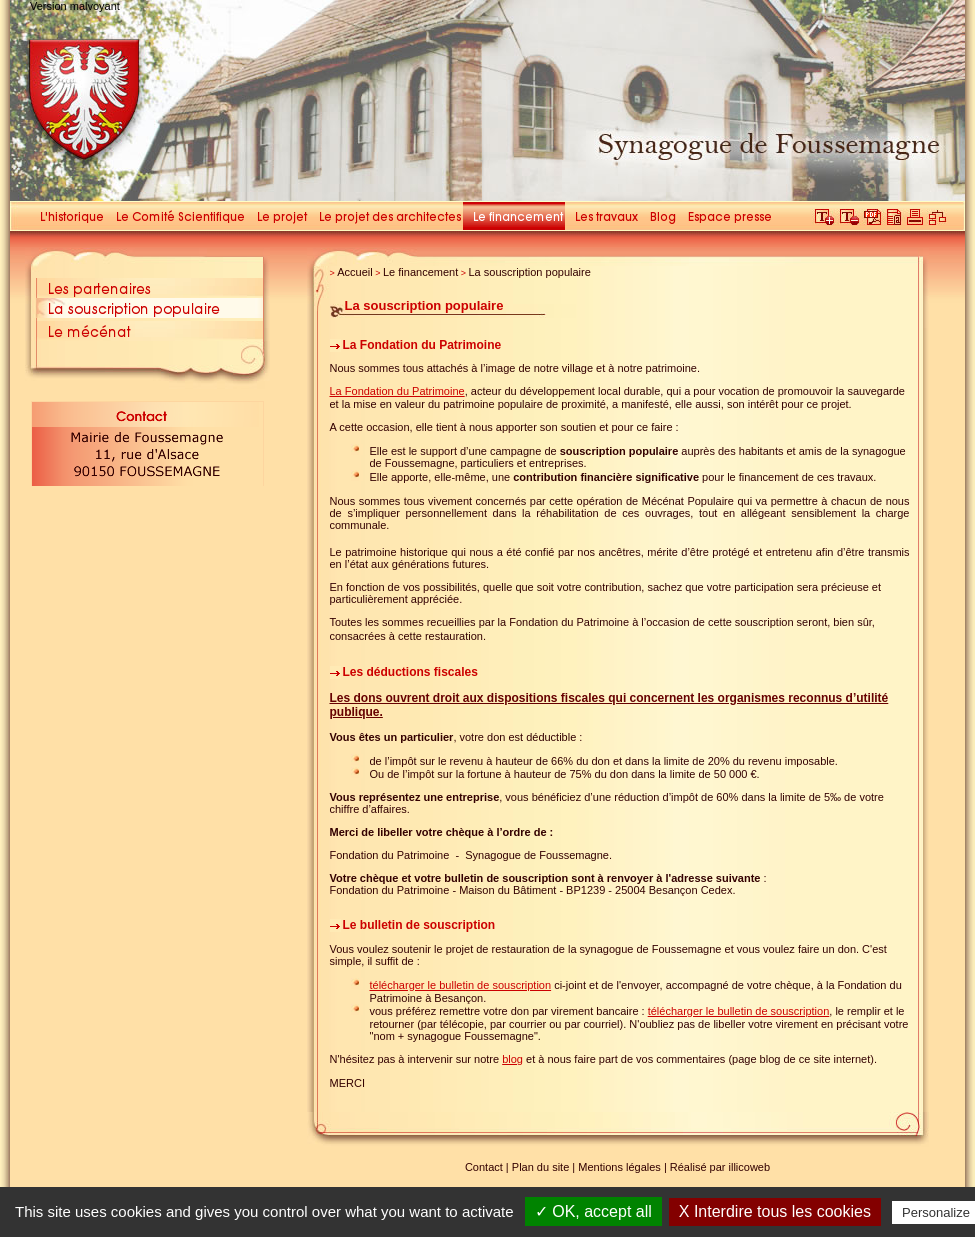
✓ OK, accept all (593, 1211)
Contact (484, 1167)
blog (512, 1059)
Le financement (420, 272)
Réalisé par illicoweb (720, 1167)
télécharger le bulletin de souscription (461, 985)
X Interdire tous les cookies (775, 1211)
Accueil (354, 272)
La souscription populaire (529, 272)
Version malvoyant (75, 6)
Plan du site (540, 1167)
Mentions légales (619, 1167)
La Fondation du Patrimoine (397, 391)
